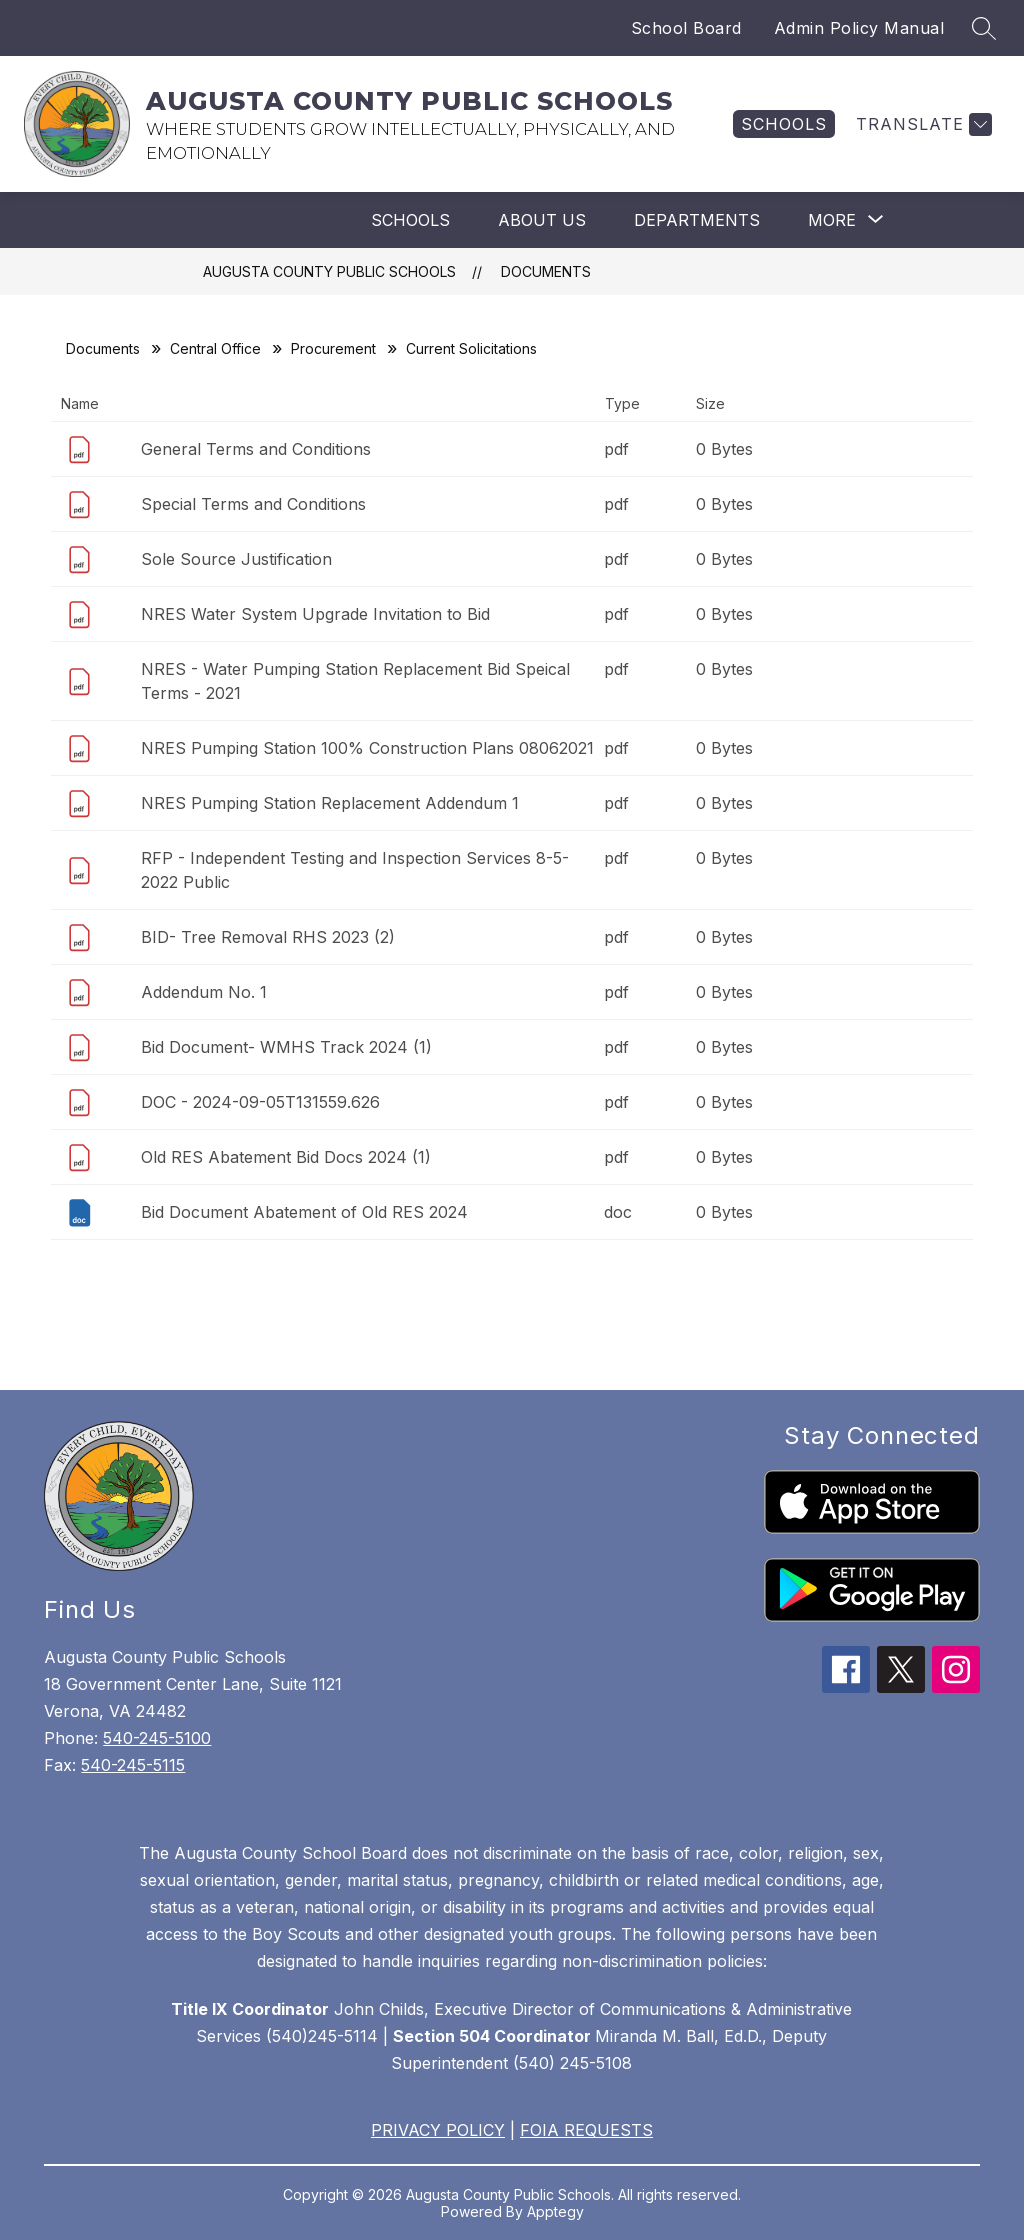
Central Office (215, 348)
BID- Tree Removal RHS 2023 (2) (268, 937)
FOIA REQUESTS (586, 2130)
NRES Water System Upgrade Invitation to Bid (315, 614)
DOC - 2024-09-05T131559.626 (260, 1102)
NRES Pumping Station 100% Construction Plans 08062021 (367, 748)
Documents (546, 271)
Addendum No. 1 (204, 992)
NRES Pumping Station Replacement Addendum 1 (330, 803)
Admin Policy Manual (859, 28)
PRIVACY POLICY (438, 2130)
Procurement (333, 348)
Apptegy (555, 2211)
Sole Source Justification (236, 559)
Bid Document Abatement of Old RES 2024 (304, 1212)
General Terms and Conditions (256, 449)
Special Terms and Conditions (253, 504)
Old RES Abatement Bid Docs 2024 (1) (286, 1157)
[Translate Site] (921, 124)
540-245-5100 (157, 1738)
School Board (686, 28)
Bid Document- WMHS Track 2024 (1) (286, 1047)
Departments (697, 220)
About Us (542, 220)
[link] (784, 124)
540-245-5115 (133, 1765)
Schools (410, 220)
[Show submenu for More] (832, 220)
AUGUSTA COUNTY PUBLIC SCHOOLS (329, 271)
